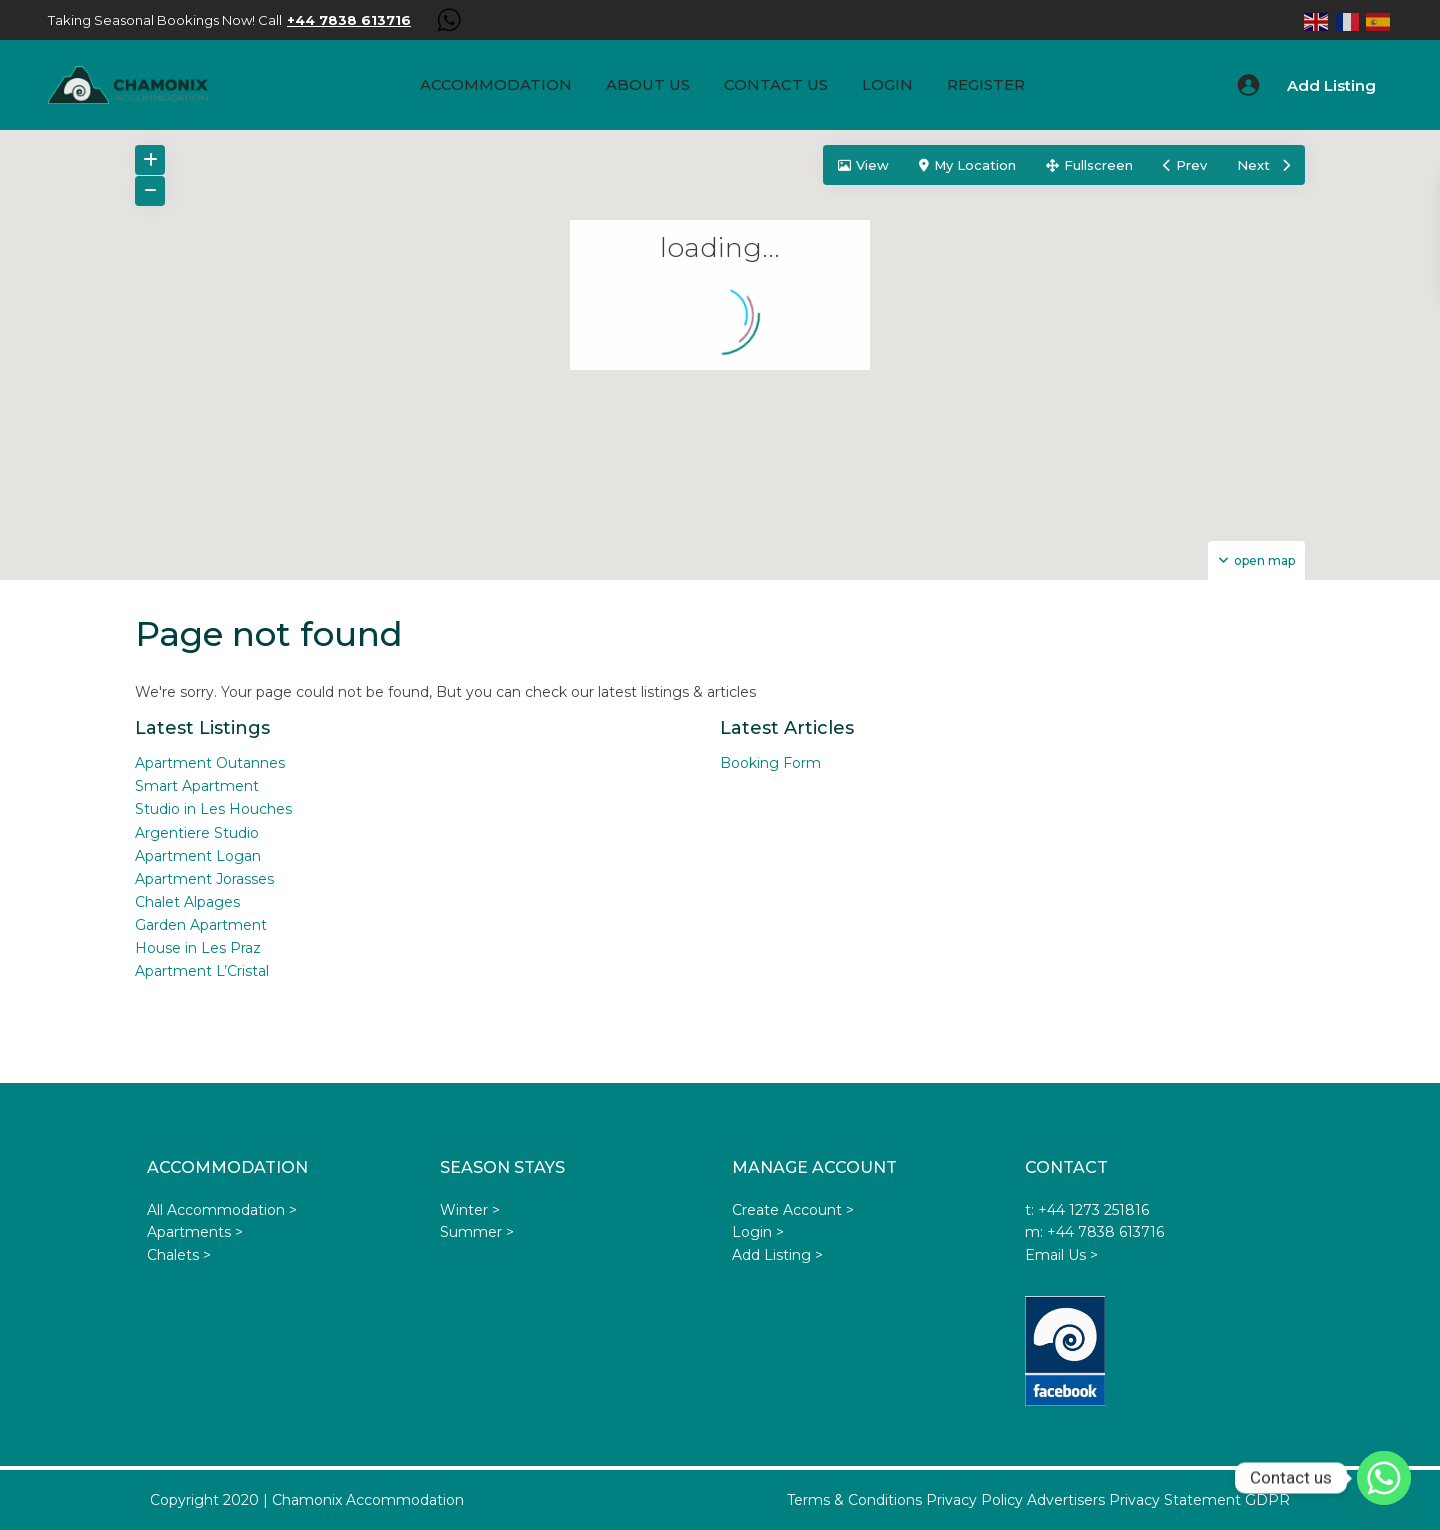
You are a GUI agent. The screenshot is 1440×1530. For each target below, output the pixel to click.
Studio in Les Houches (213, 809)
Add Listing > (777, 1255)
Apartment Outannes (210, 763)
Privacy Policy (974, 1500)
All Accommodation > (222, 1210)
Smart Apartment (197, 786)
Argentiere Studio (197, 833)
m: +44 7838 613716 (1094, 1232)
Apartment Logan (198, 856)
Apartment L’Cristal (202, 971)
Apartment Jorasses (204, 879)
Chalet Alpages (187, 902)
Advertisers (1066, 1500)
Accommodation (496, 84)
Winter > (470, 1210)
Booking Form (770, 763)
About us (648, 84)
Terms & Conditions (854, 1500)
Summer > (477, 1232)
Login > (758, 1232)
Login (887, 84)
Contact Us (776, 84)
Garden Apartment (201, 925)
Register (986, 84)
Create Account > (793, 1210)
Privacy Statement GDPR (1199, 1500)
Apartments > (195, 1232)
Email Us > (1061, 1255)
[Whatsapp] (1384, 1478)
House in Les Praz (198, 948)
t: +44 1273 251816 (1087, 1210)
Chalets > (179, 1255)
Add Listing (1331, 85)
